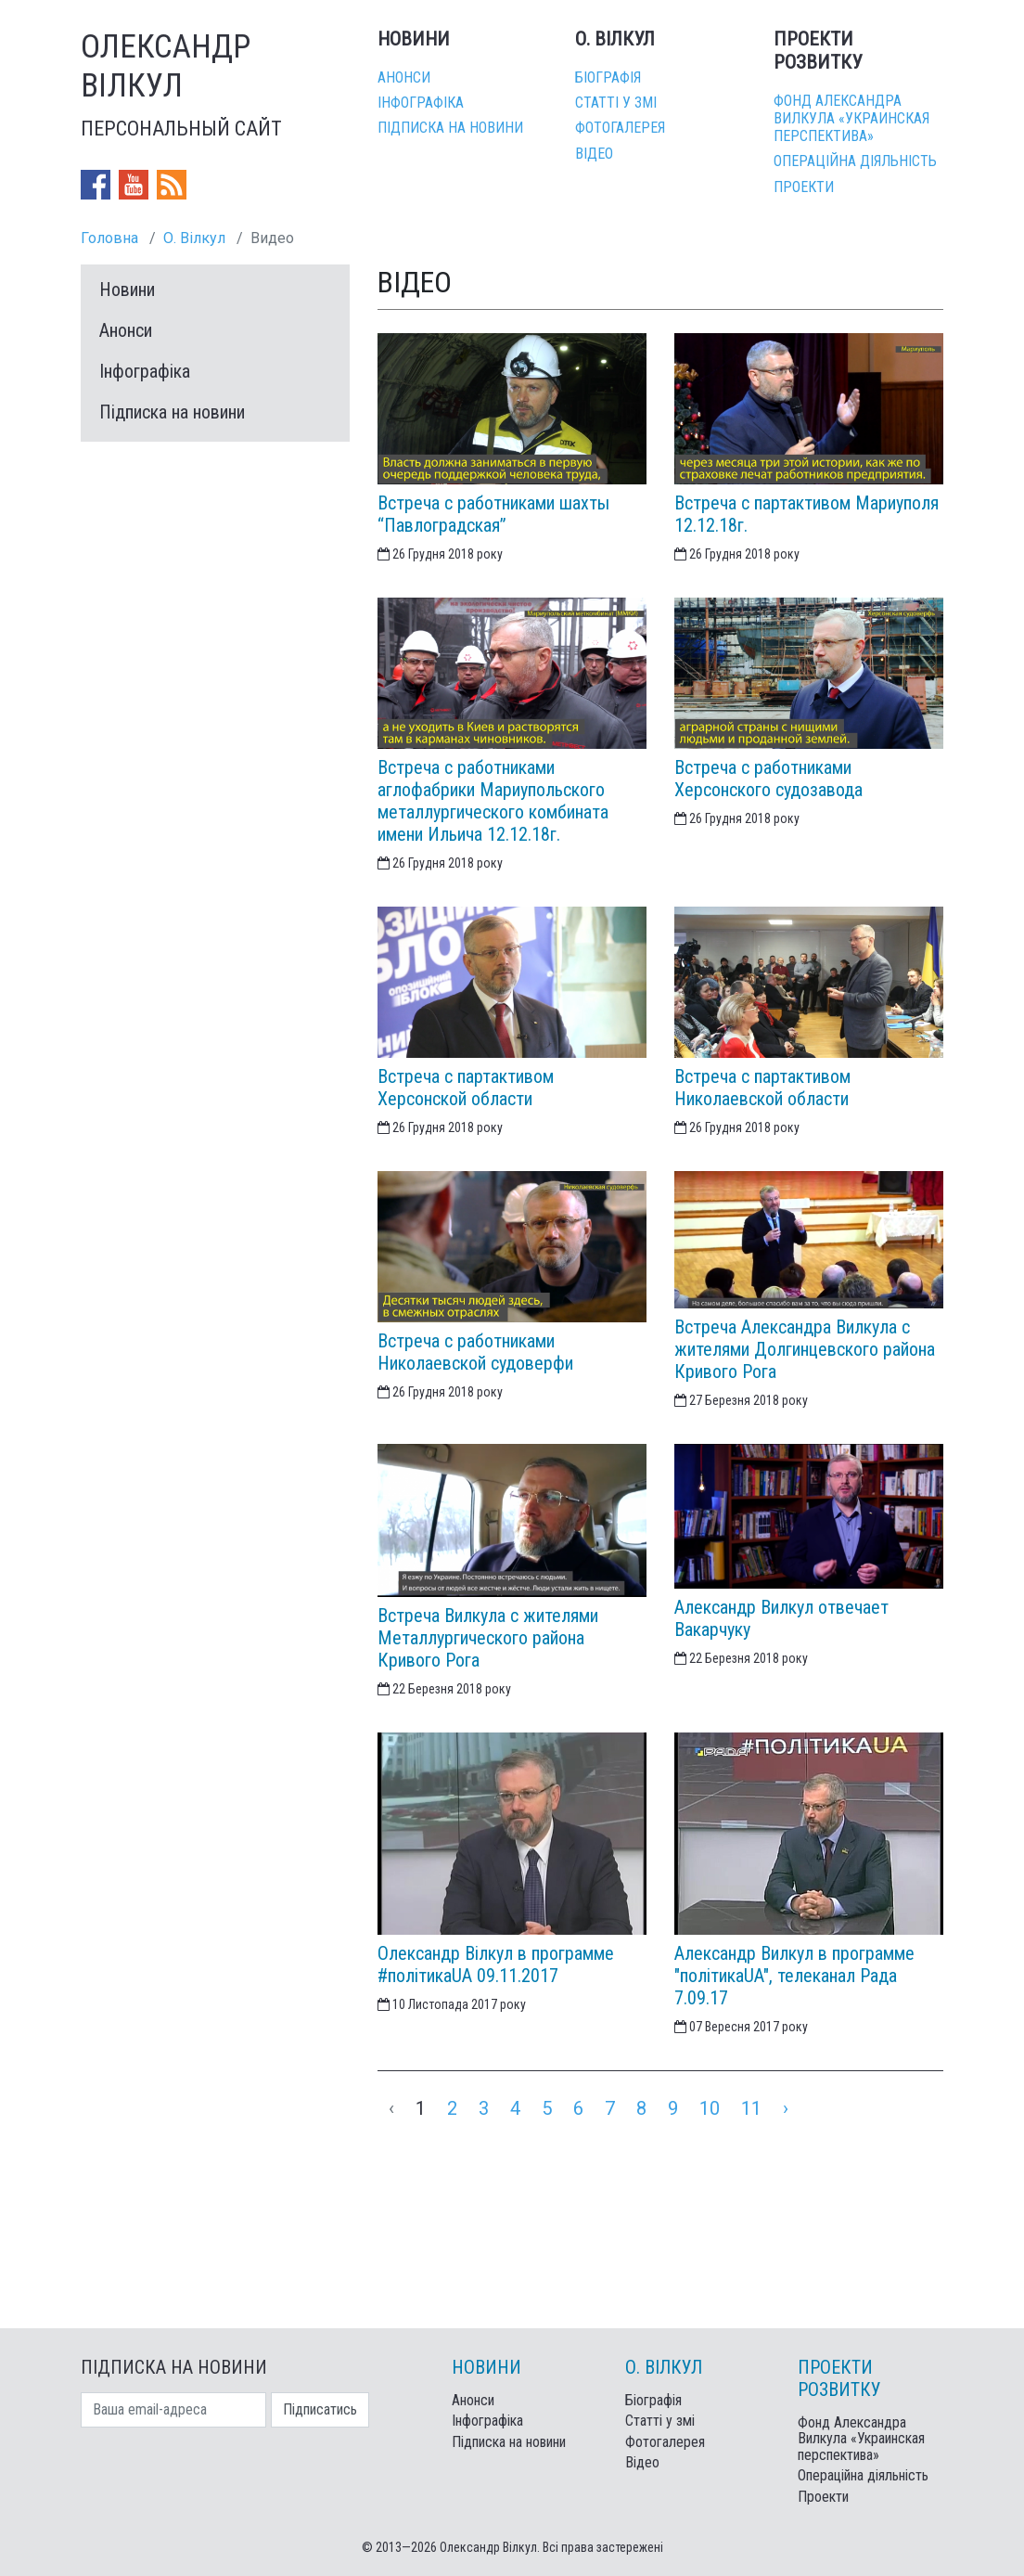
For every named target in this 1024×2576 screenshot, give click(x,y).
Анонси (404, 77)
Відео (594, 153)
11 (751, 2108)
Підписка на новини (450, 127)
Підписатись (320, 2409)
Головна (109, 238)
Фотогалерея (620, 127)
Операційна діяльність (855, 161)
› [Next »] (785, 2108)
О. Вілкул (194, 238)
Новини (127, 289)
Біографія (608, 77)
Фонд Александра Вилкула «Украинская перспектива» (851, 118)
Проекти (804, 187)
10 (709, 2108)
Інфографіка (421, 102)
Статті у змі (616, 102)
